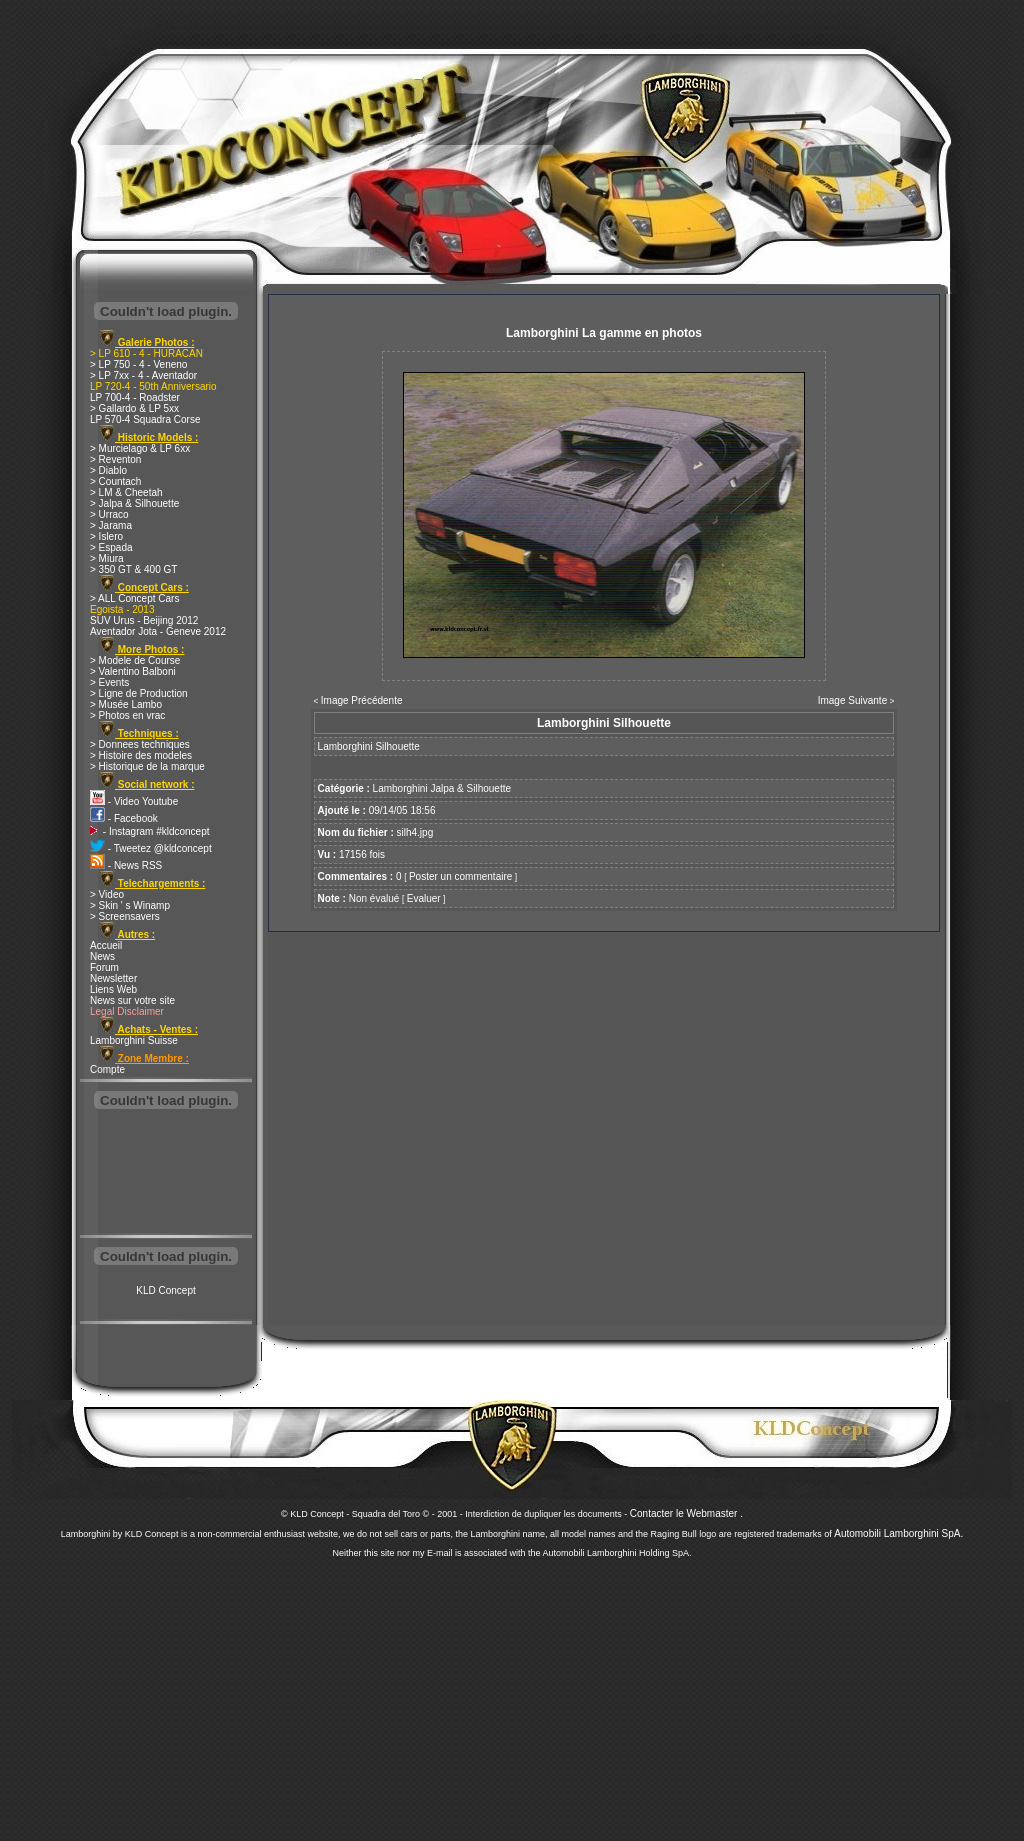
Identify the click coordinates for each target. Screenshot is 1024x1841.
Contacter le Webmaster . (686, 1513)
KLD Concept (165, 1290)
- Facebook (124, 818)
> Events (109, 682)
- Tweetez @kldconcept (151, 848)
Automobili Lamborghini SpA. (898, 1533)
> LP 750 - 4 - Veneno (138, 364)
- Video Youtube (134, 801)
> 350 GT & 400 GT (133, 569)
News (102, 956)
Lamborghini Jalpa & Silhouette (442, 788)
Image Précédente (362, 700)
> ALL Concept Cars (134, 598)
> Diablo (108, 470)
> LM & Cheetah (126, 492)
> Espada (111, 547)
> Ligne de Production (139, 693)
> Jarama (111, 525)
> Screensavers (125, 916)
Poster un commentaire (460, 876)
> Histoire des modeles (141, 755)
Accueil (106, 945)
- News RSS (126, 865)
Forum (104, 967)
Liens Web (113, 989)
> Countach (115, 481)
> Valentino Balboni (133, 671)
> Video (107, 894)
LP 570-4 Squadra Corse (145, 419)
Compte (107, 1069)
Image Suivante (853, 700)
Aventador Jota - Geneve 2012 (158, 631)
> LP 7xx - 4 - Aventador (143, 375)
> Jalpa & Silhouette (134, 503)
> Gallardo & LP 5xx (134, 408)
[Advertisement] (166, 1174)
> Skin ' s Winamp (130, 905)
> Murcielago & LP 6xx (140, 448)
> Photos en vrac (127, 715)
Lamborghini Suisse (134, 1040)
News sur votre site (132, 1000)
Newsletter (113, 978)
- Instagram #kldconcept (150, 831)
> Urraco (109, 514)
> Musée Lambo (126, 704)
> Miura (107, 558)
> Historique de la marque (147, 766)
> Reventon (115, 459)
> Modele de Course (135, 660)
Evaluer (424, 898)
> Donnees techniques (140, 744)
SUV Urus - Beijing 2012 (144, 620)
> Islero (106, 536)
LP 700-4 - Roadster (135, 397)
